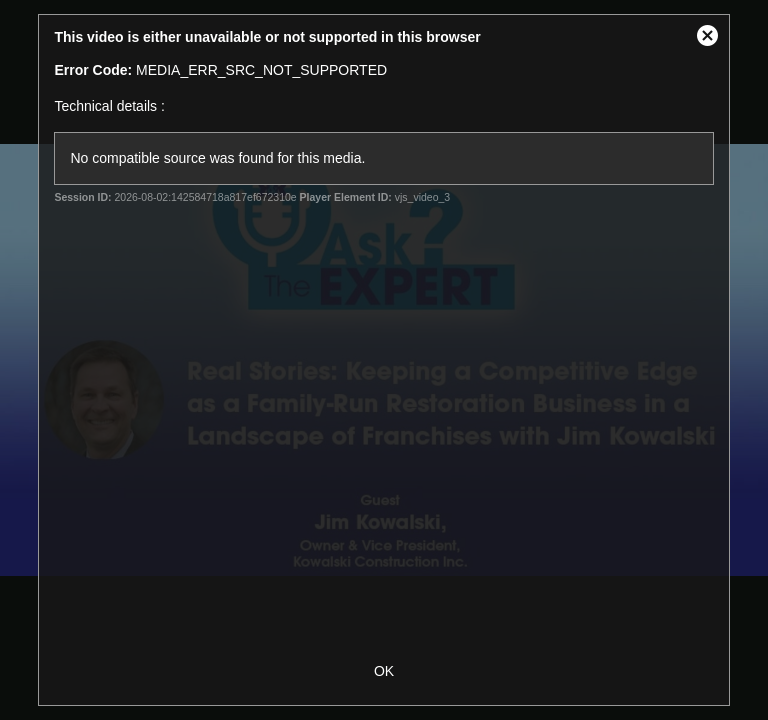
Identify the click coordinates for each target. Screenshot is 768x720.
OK (384, 671)
